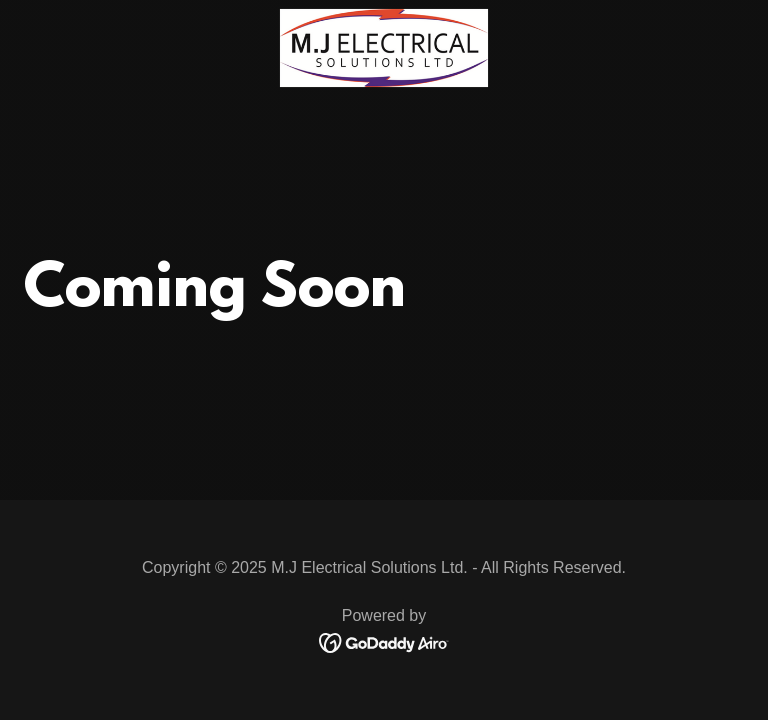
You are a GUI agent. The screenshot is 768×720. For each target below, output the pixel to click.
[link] (383, 17)
